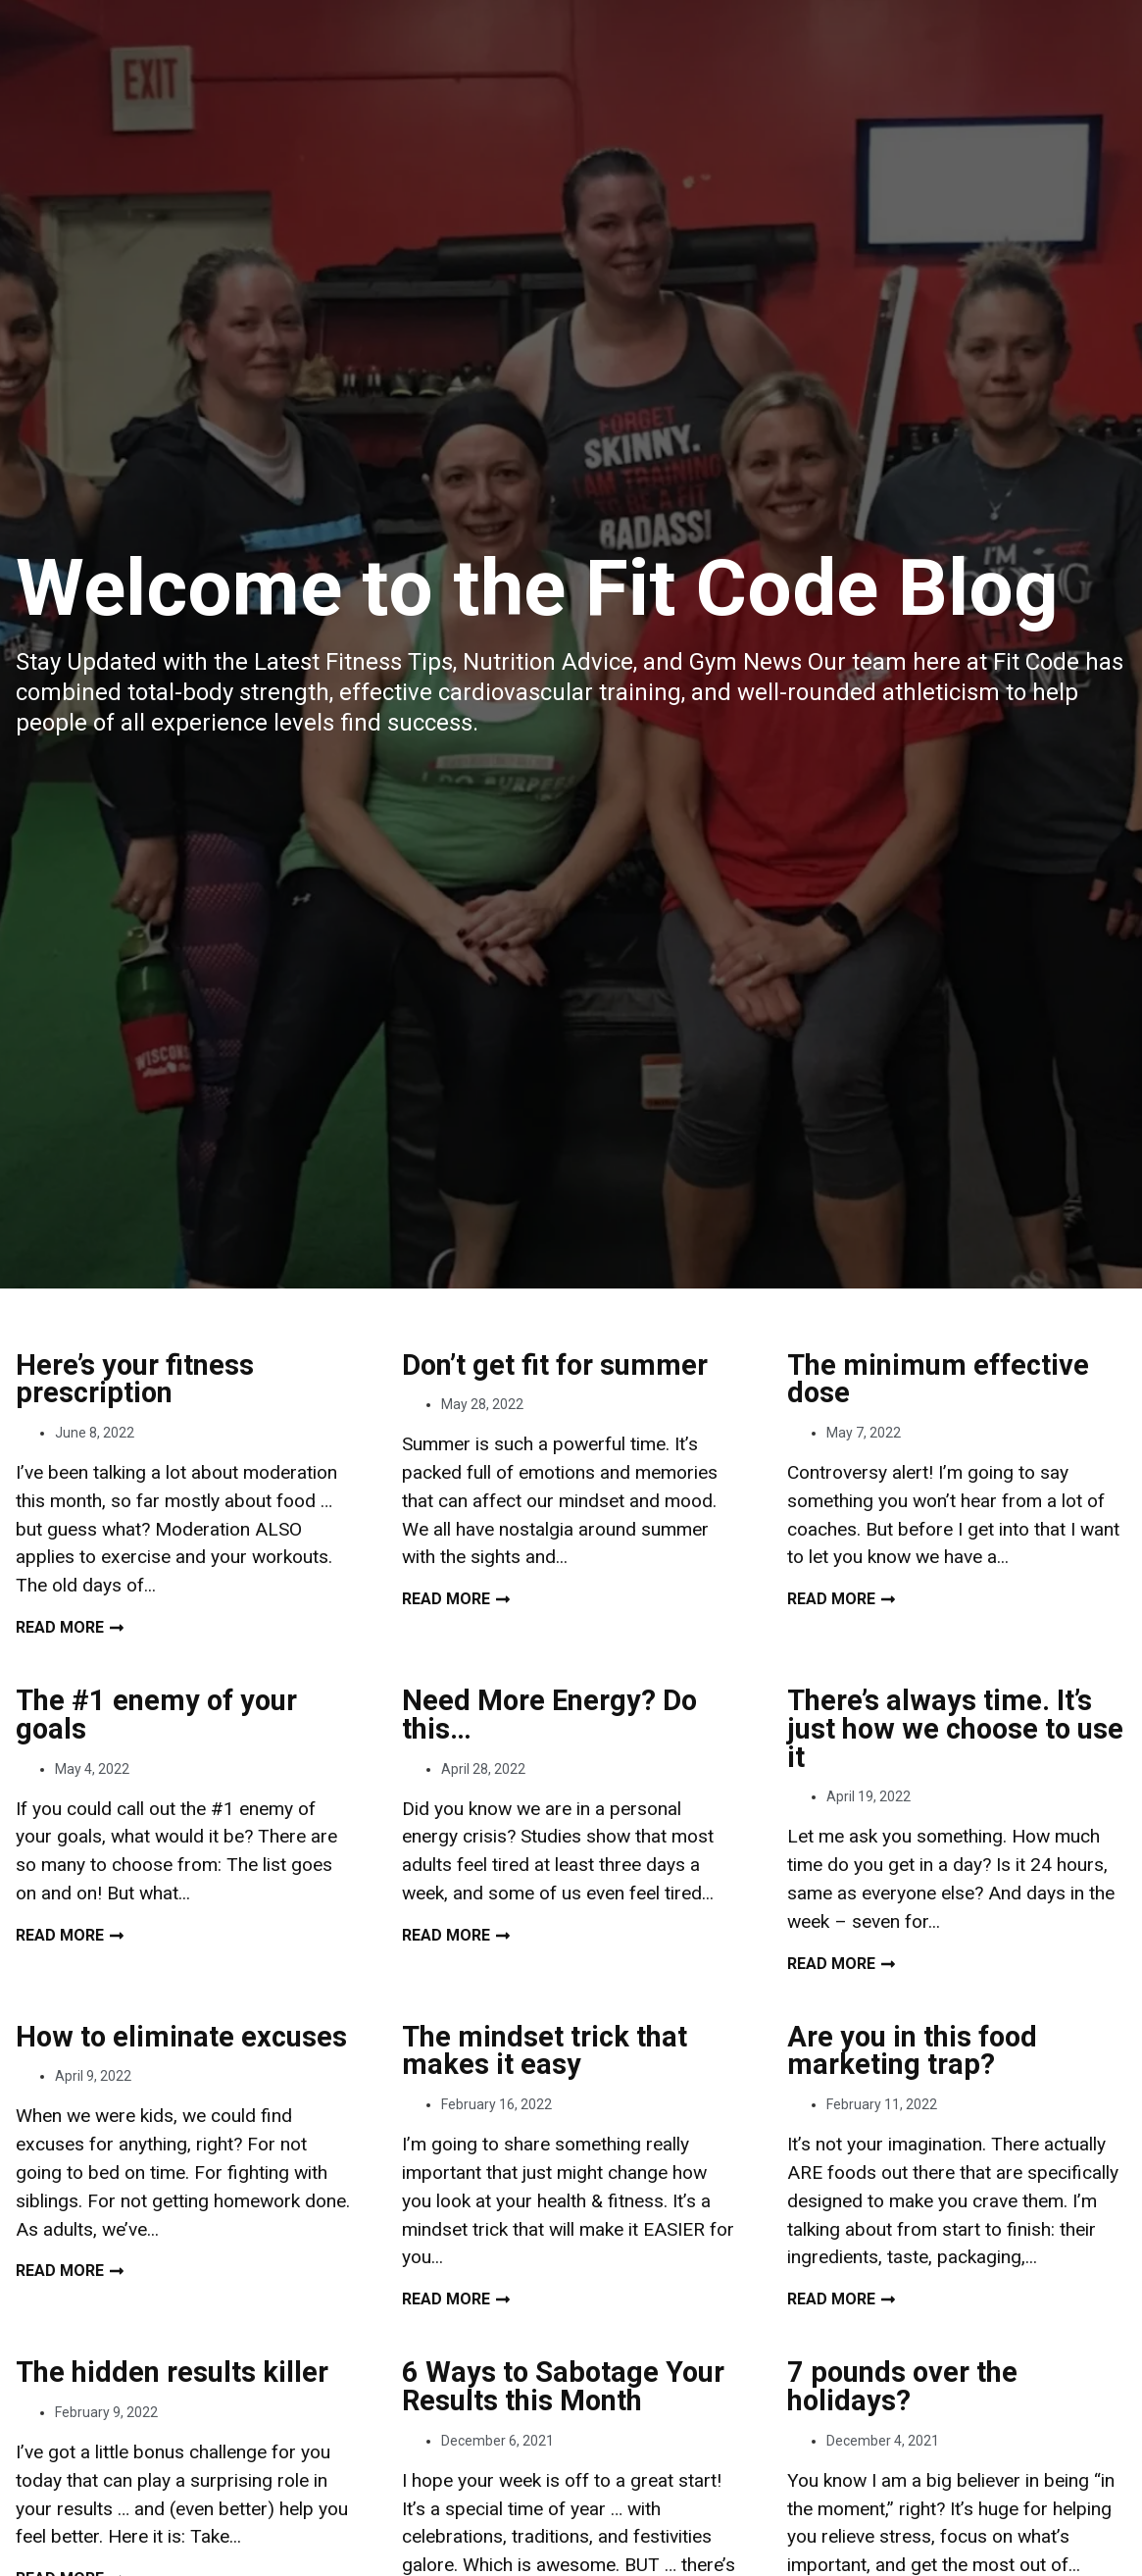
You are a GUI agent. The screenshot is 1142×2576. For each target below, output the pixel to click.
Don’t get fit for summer (555, 1365)
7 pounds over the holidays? (902, 2386)
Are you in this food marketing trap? (912, 2051)
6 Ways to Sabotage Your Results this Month (563, 2386)
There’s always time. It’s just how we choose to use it (955, 1729)
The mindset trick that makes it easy (544, 2051)
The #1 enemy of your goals (156, 1714)
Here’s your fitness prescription (135, 1379)
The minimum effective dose (938, 1379)
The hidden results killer (172, 2372)
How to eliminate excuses (181, 2036)
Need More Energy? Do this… (549, 1714)
